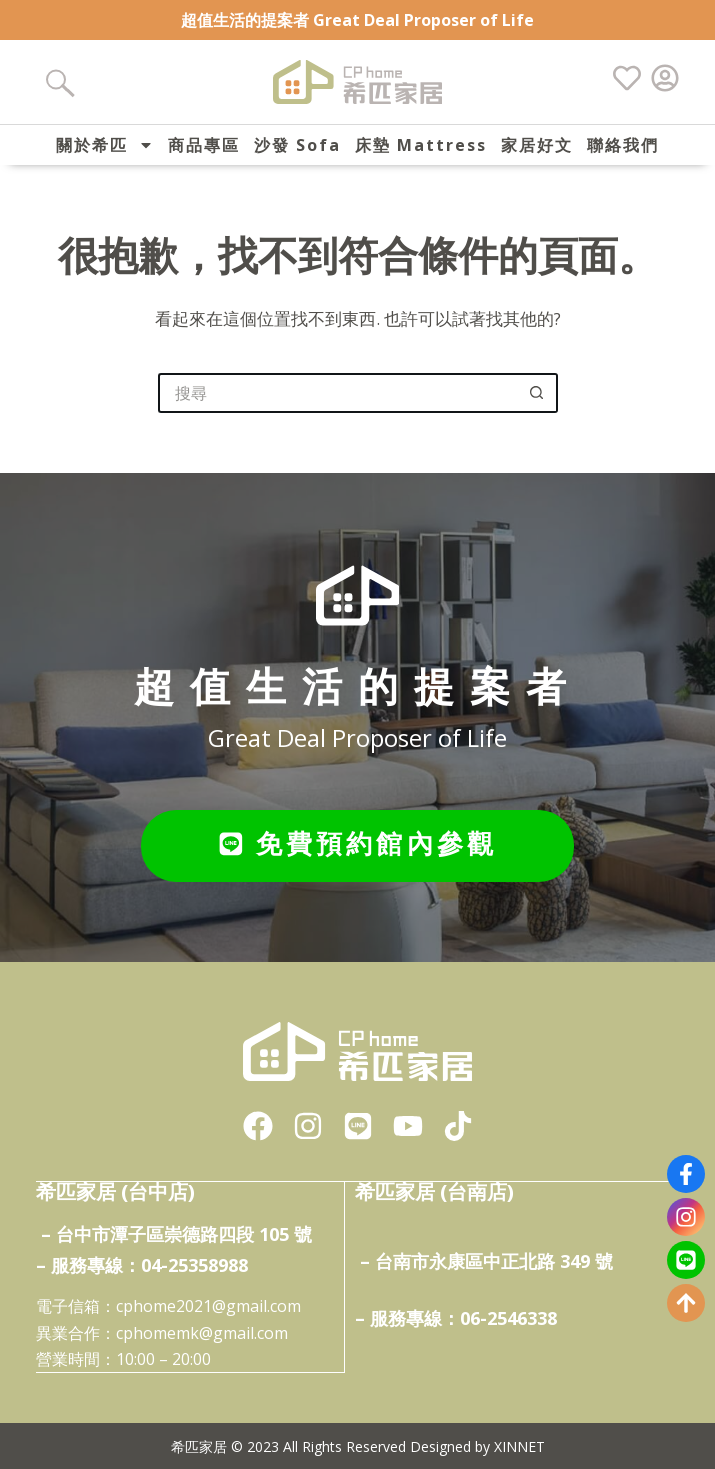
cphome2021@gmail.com (208, 1305)
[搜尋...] (338, 393)
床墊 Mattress (421, 145)
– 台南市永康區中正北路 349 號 (486, 1259)
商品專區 (204, 145)
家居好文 (537, 145)
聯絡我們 (623, 145)
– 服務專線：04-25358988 (142, 1263)
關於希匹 (105, 145)
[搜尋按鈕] (538, 393)
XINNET (519, 1444)
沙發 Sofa (297, 145)
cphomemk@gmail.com (202, 1331)
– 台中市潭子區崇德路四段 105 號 (176, 1233)
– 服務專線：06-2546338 (456, 1316)
